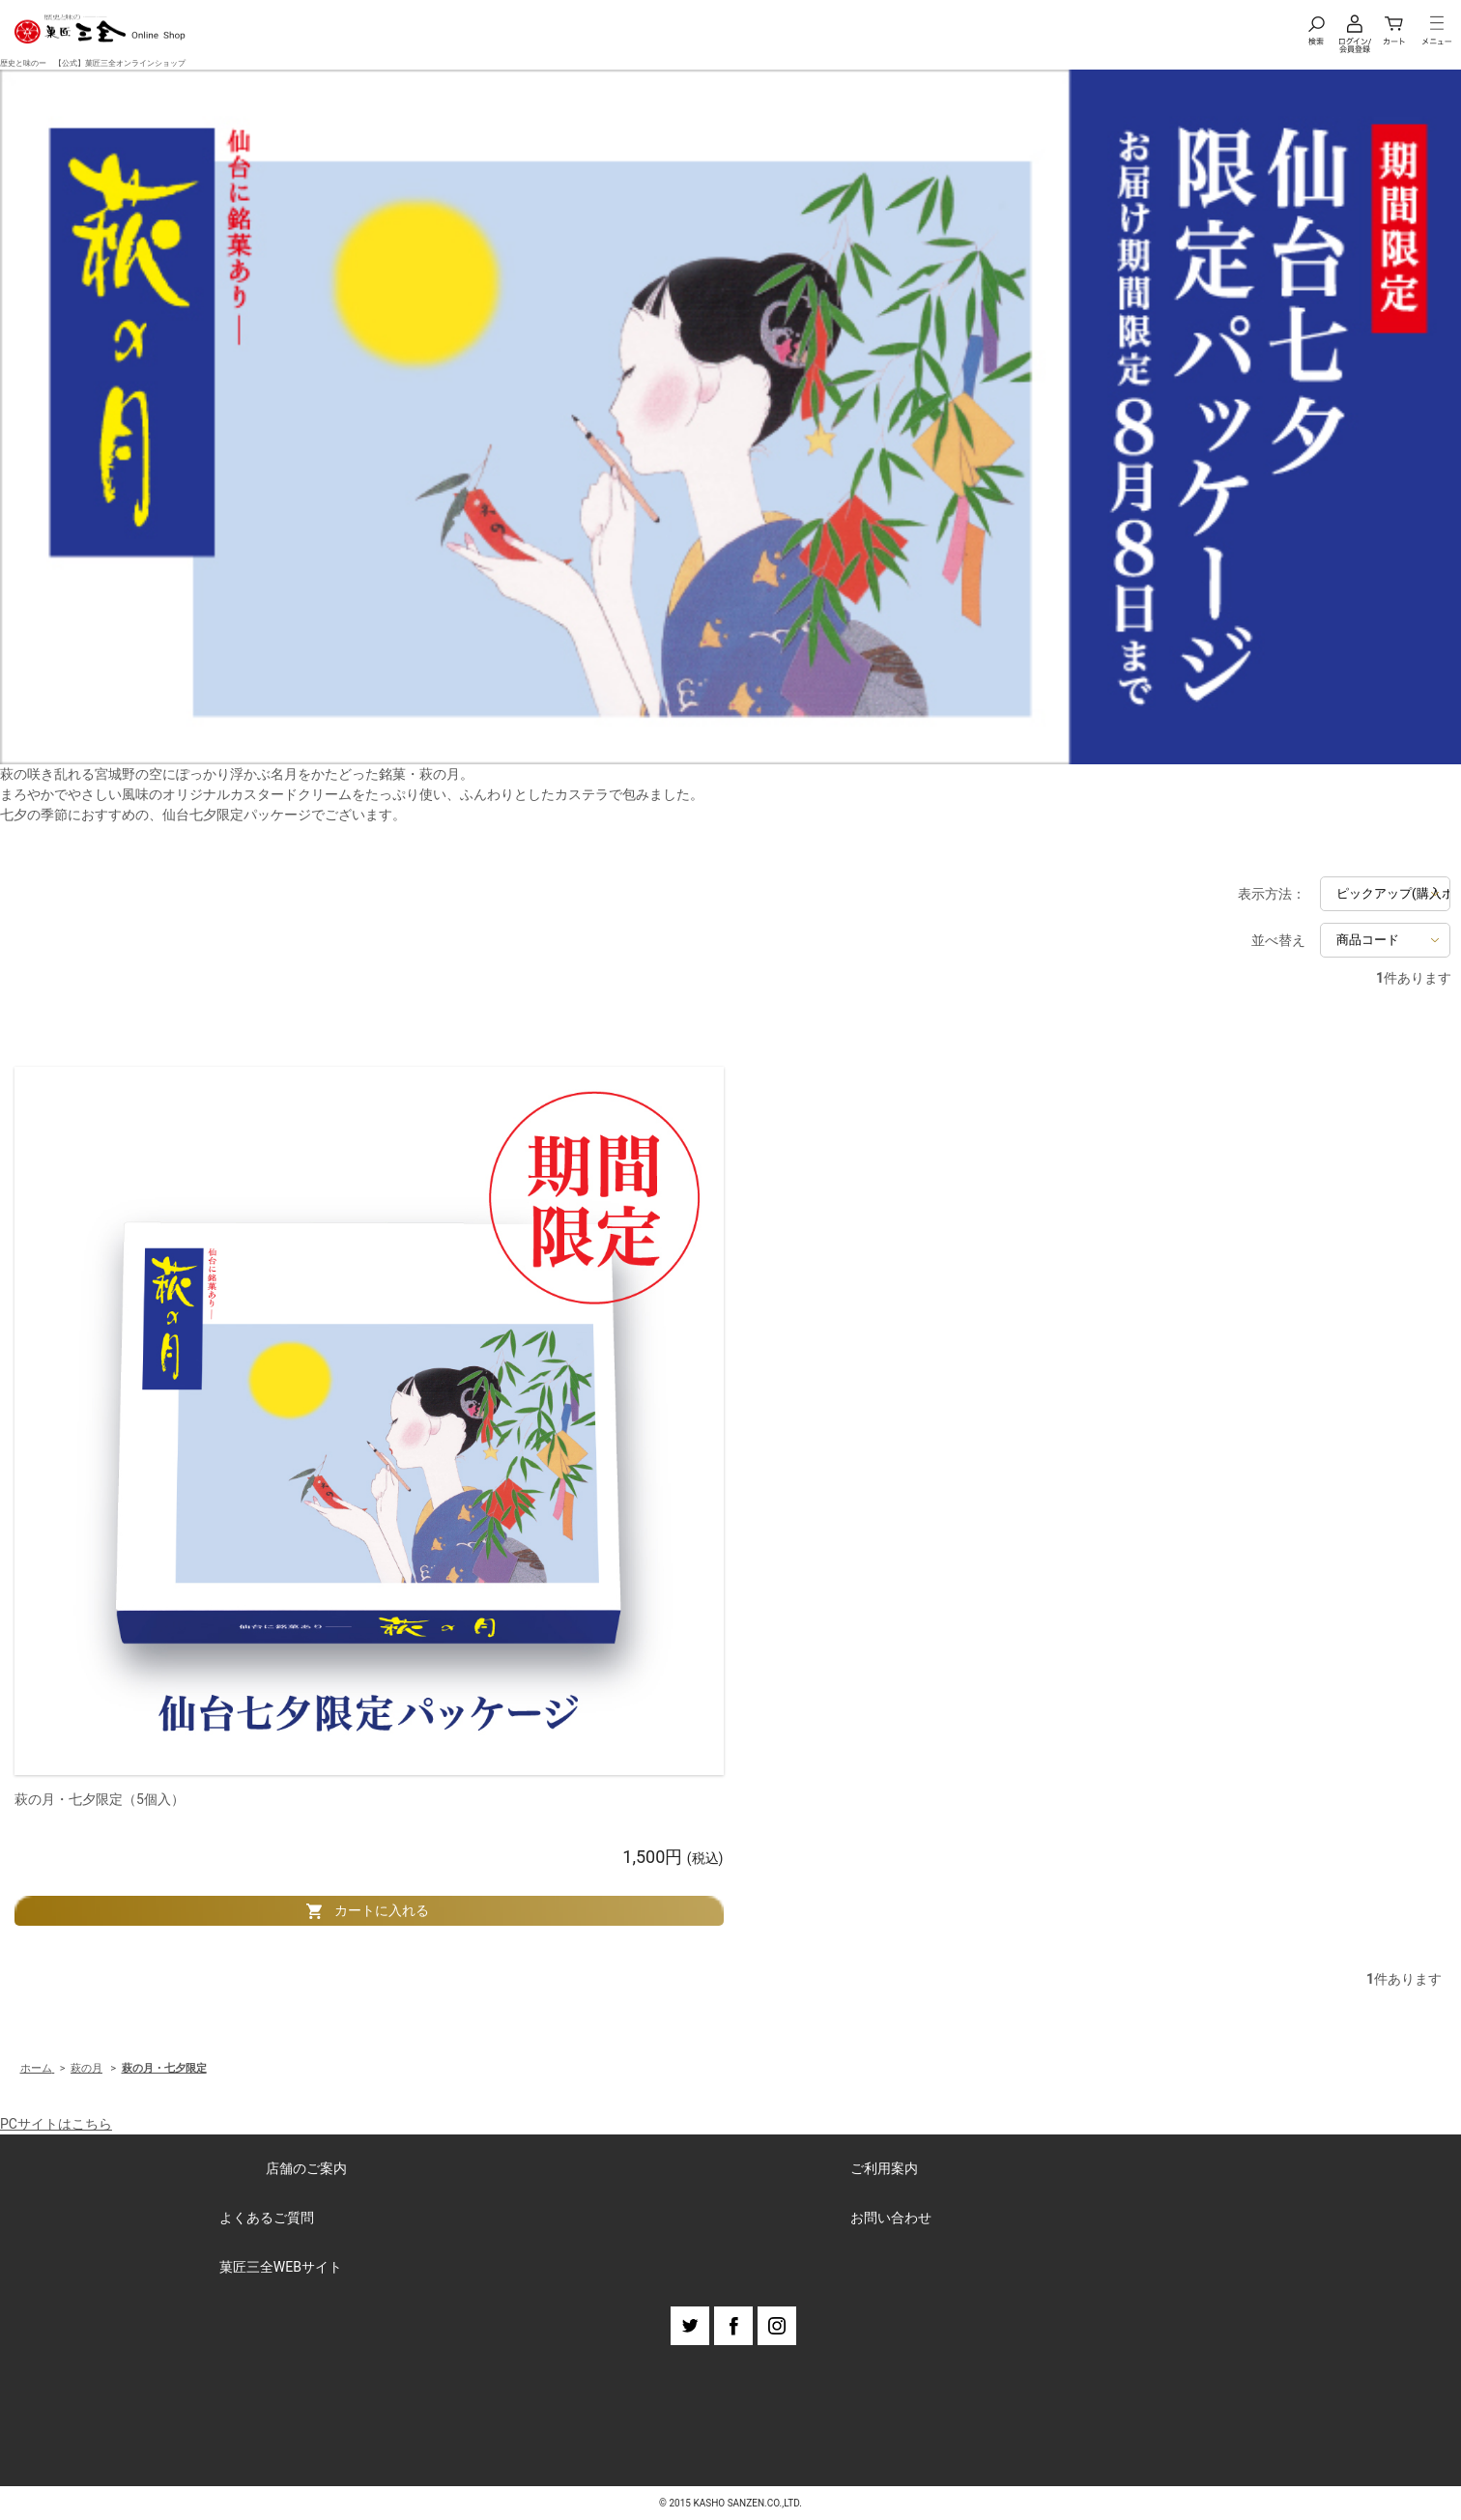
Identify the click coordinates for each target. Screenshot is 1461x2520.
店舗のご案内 (306, 2168)
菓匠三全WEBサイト (280, 2267)
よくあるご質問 (266, 2217)
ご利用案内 (884, 2168)
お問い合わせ (890, 2217)
